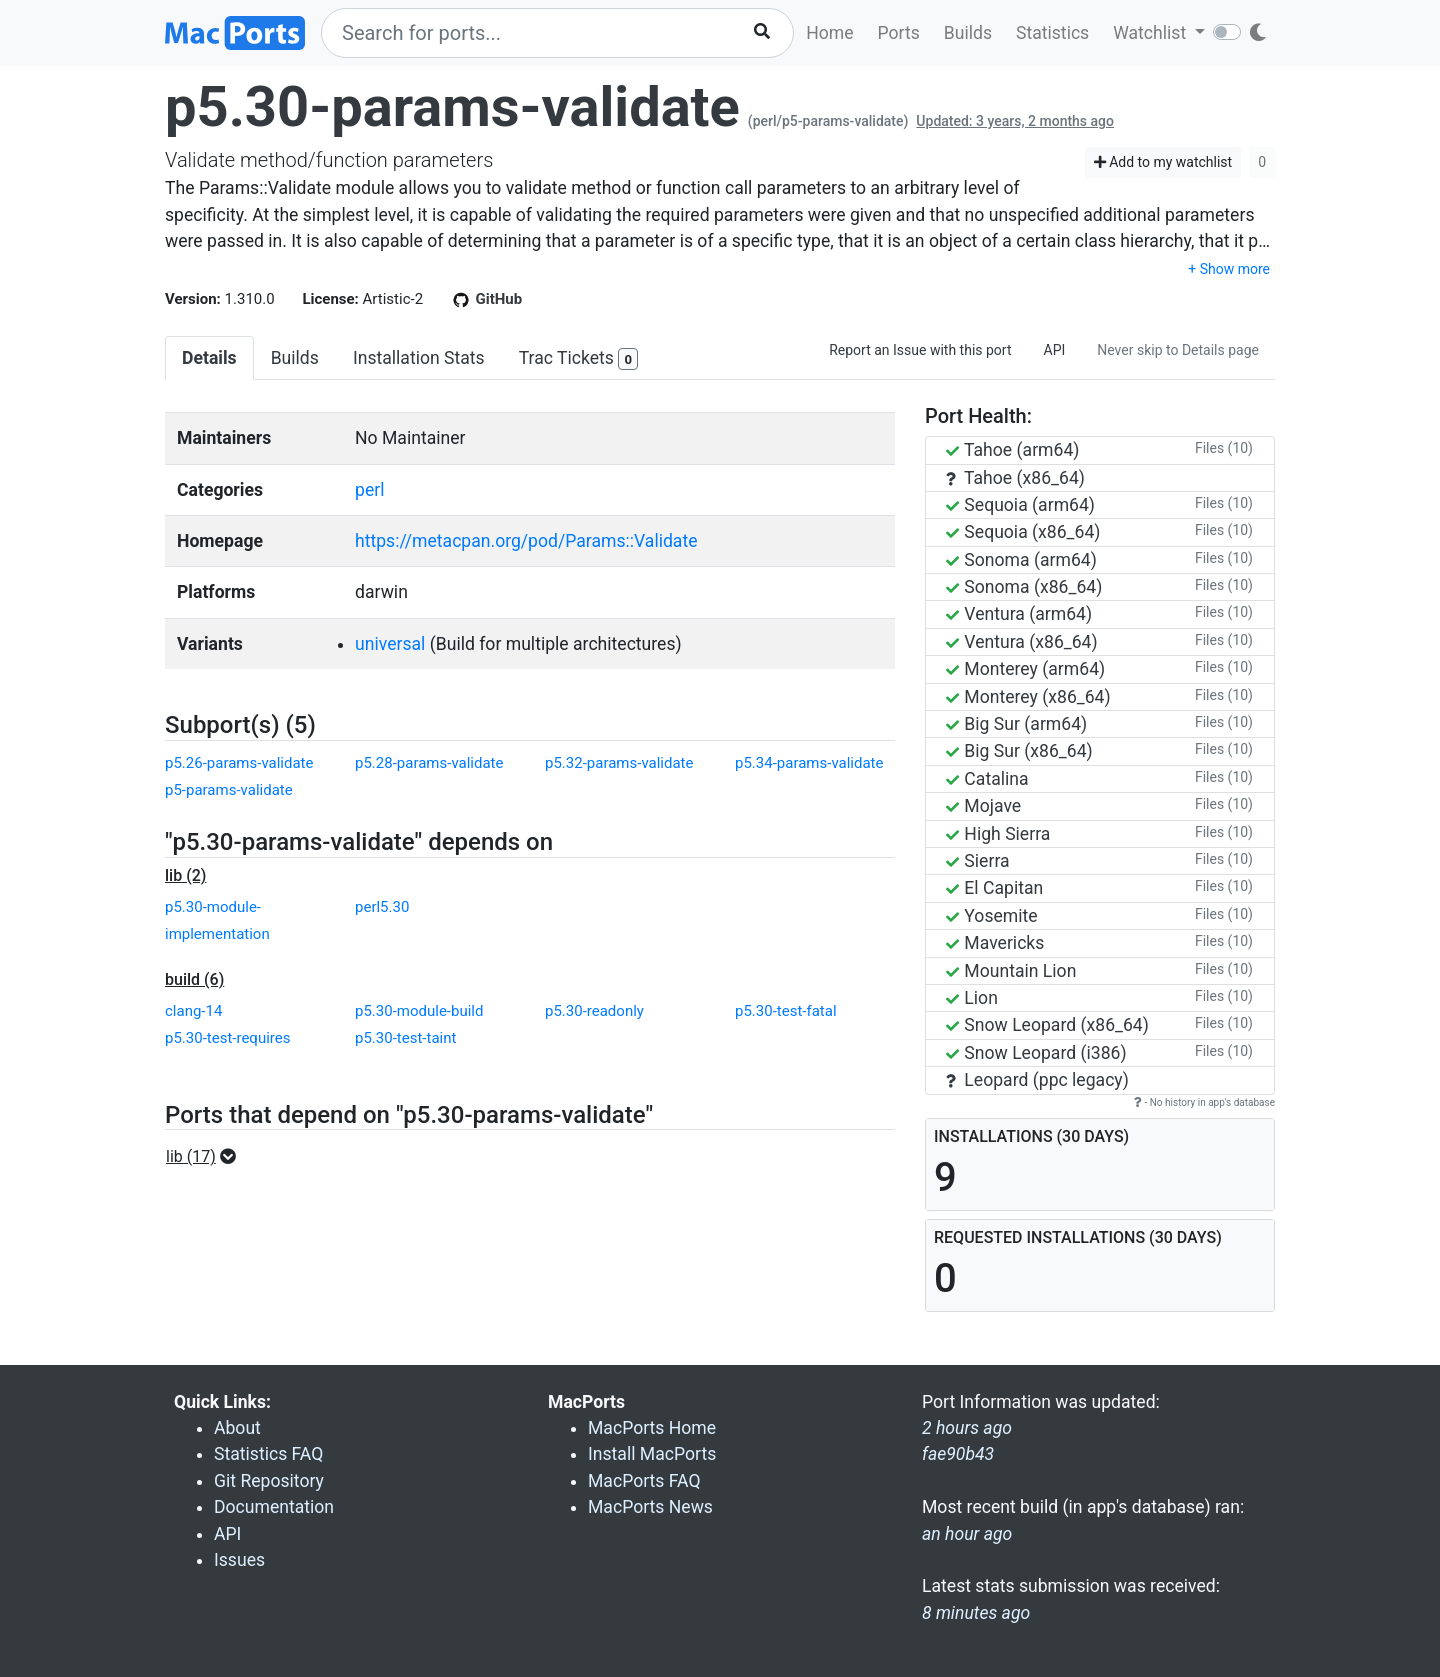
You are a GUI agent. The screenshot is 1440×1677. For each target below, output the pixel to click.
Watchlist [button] (1151, 33)
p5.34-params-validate (809, 763)
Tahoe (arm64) (1012, 450)
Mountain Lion (1011, 971)
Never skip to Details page (1178, 350)
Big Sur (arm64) (1016, 724)
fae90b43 (958, 1454)
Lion (972, 998)
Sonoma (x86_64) (1024, 587)
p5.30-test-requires (227, 1038)
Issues (239, 1560)
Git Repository (269, 1481)
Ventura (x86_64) (1022, 642)
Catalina (987, 779)
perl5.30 (382, 907)
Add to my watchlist (1163, 162)
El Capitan (994, 888)
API (1055, 350)
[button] (207, 1157)
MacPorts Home (652, 1428)
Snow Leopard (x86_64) (1047, 1025)
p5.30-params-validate (452, 107)
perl (369, 490)
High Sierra (998, 834)
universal (390, 644)
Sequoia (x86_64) (1023, 532)
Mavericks (995, 943)
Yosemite (992, 916)
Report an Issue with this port (920, 350)
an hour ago (967, 1534)
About (237, 1428)
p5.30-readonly (594, 1011)
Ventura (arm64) (1019, 614)
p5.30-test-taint (405, 1038)
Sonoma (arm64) (1021, 560)
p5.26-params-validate (239, 763)
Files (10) (1224, 448)
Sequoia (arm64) (1020, 505)
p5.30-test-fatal (786, 1011)
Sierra (978, 861)
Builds (968, 33)
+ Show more (1229, 269)
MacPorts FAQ (644, 1481)
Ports (899, 33)
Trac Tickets (579, 359)
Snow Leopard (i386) (1036, 1053)
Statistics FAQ (268, 1454)
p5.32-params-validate (619, 763)
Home (829, 33)
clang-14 (193, 1011)
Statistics (1052, 33)
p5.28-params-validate (429, 763)
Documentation (274, 1507)
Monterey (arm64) (1025, 669)
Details (209, 358)
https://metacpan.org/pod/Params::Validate (526, 541)
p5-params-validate (229, 790)
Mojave (983, 806)
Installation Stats (419, 358)
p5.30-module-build (419, 1011)
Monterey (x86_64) (1028, 697)
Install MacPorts (652, 1454)
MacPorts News (650, 1507)
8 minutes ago (976, 1613)
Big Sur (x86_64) (1019, 751)
